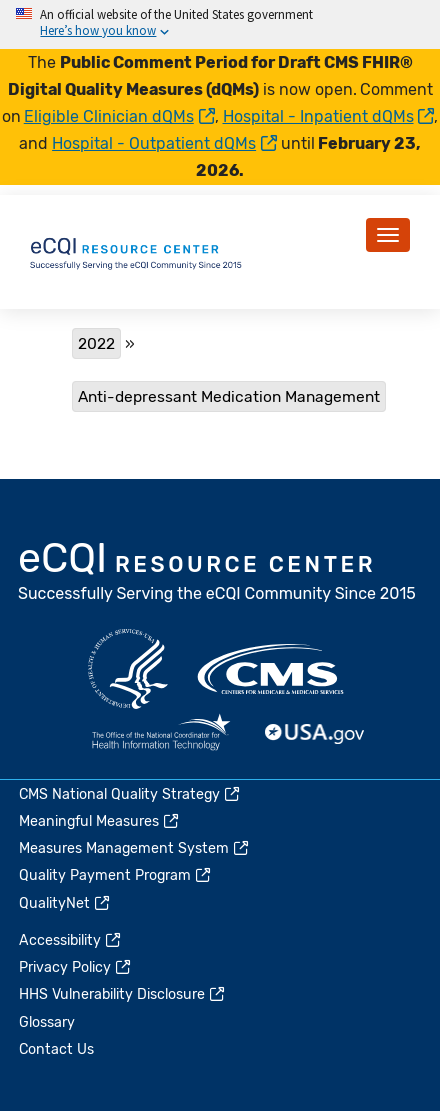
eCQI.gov (218, 574)
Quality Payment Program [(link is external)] (116, 875)
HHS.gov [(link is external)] (128, 669)
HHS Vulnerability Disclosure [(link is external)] (123, 994)
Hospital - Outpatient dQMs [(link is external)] (164, 143)
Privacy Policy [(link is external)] (76, 967)
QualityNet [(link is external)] (65, 903)
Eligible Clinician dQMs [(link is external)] (119, 116)
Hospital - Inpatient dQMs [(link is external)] (329, 116)
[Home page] (137, 250)
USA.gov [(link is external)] (315, 734)
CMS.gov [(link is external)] (272, 669)
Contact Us (56, 1049)
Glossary (47, 1022)
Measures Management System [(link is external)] (135, 848)
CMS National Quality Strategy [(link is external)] (130, 794)
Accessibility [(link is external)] (71, 940)
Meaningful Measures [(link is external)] (100, 821)
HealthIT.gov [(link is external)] (161, 734)
